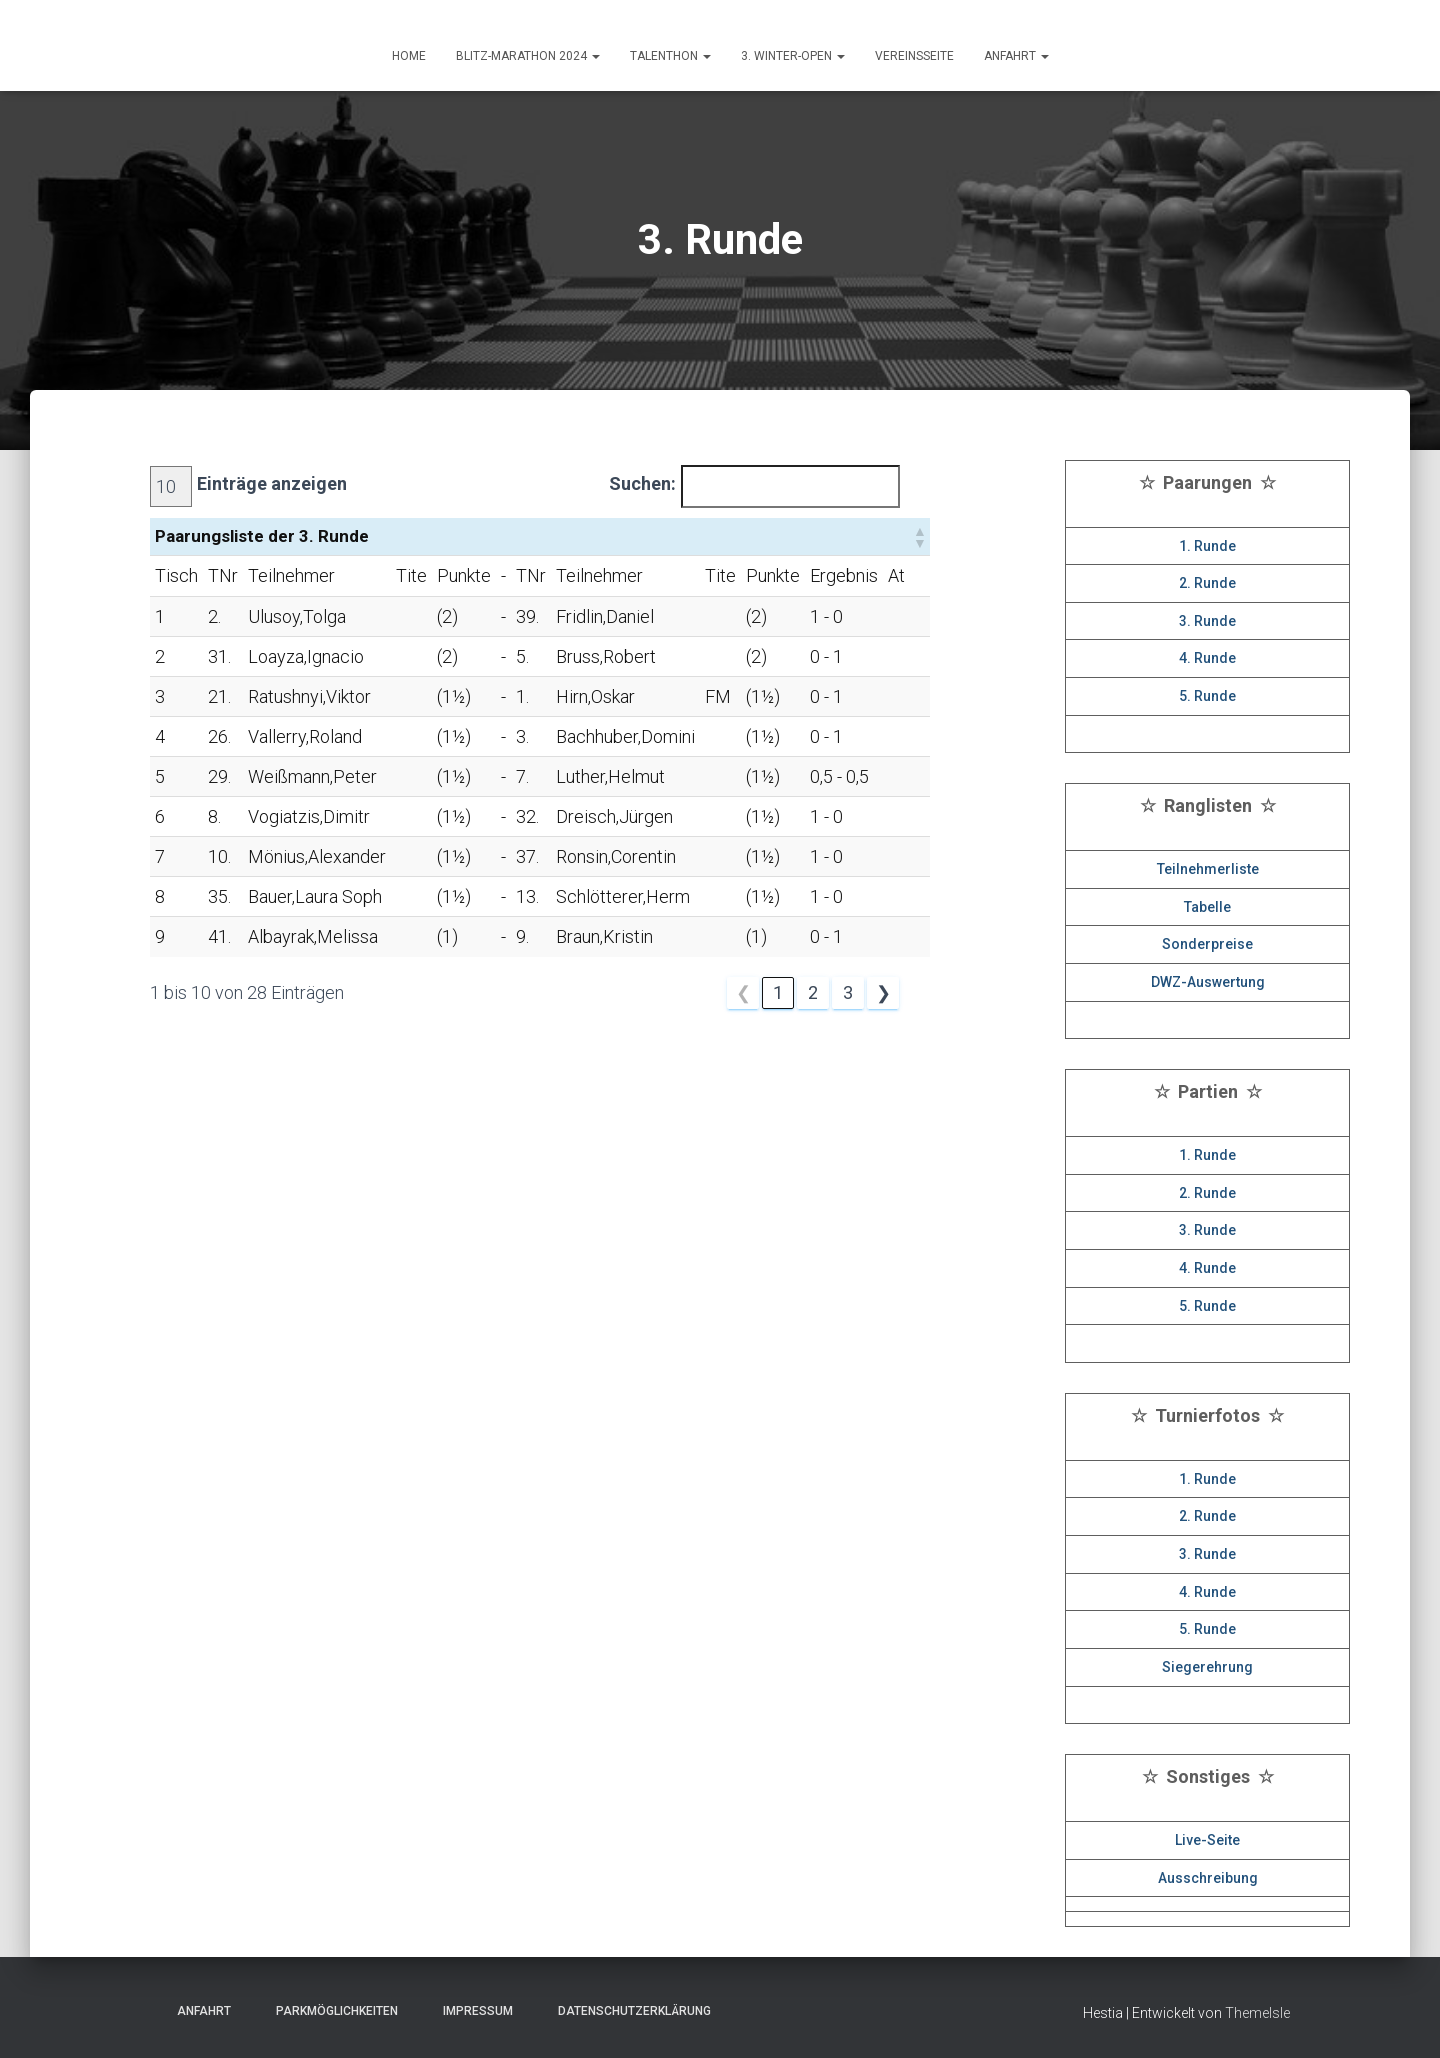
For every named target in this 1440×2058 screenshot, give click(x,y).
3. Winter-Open (793, 56)
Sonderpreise (1207, 944)
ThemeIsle (1257, 2013)
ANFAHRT (1016, 56)
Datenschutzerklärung (628, 2011)
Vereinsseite (914, 56)
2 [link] (813, 992)
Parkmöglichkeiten (331, 2011)
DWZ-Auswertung (1208, 982)
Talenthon (670, 56)
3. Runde (1207, 621)
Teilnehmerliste (1208, 869)
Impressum (472, 2011)
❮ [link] (743, 992)
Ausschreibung (1208, 1878)
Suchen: (642, 483)
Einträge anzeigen (272, 483)
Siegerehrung (1207, 1667)
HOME (409, 56)
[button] (919, 537)
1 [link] (778, 992)
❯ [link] (883, 992)
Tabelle (1207, 907)
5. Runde (1207, 696)
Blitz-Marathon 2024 (528, 56)
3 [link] (848, 992)
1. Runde (1207, 546)
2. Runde (1207, 583)
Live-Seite (1207, 1840)
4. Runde (1207, 658)
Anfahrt (198, 2011)
